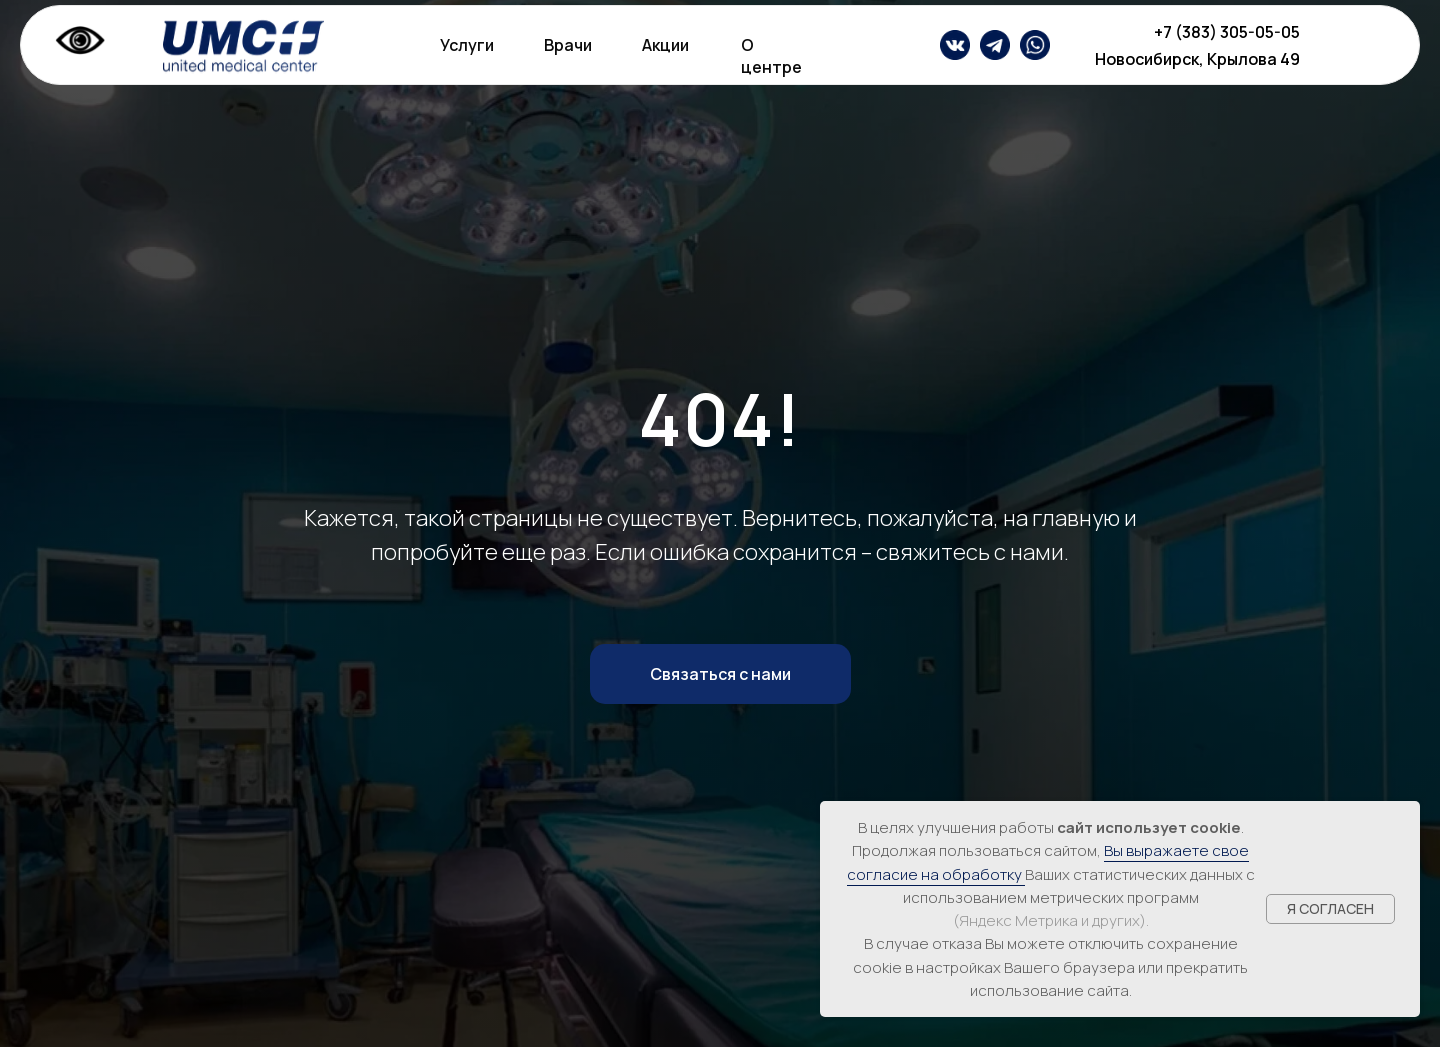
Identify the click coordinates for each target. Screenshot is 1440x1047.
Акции (665, 45)
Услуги (467, 45)
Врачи (568, 45)
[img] (995, 45)
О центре (771, 56)
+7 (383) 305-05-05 (1227, 32)
